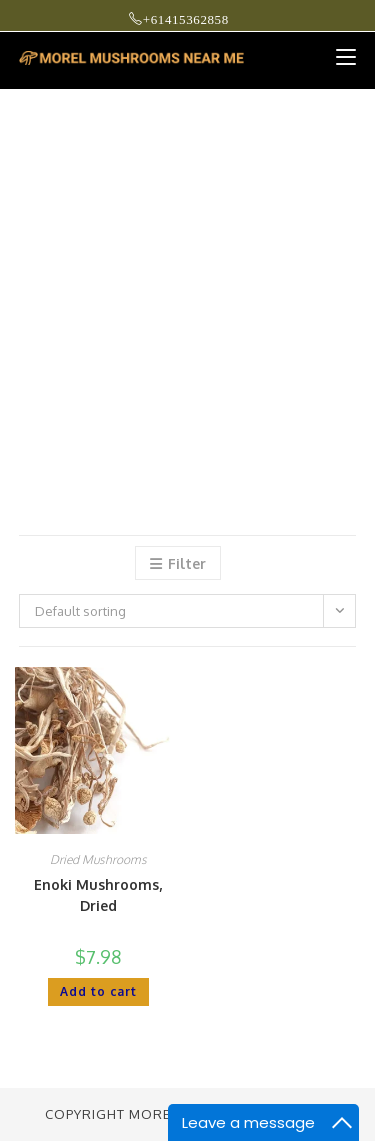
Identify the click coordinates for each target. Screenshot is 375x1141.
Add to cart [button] (98, 991)
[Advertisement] (187, 287)
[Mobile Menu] (338, 57)
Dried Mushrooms (98, 859)
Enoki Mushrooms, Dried (98, 895)
